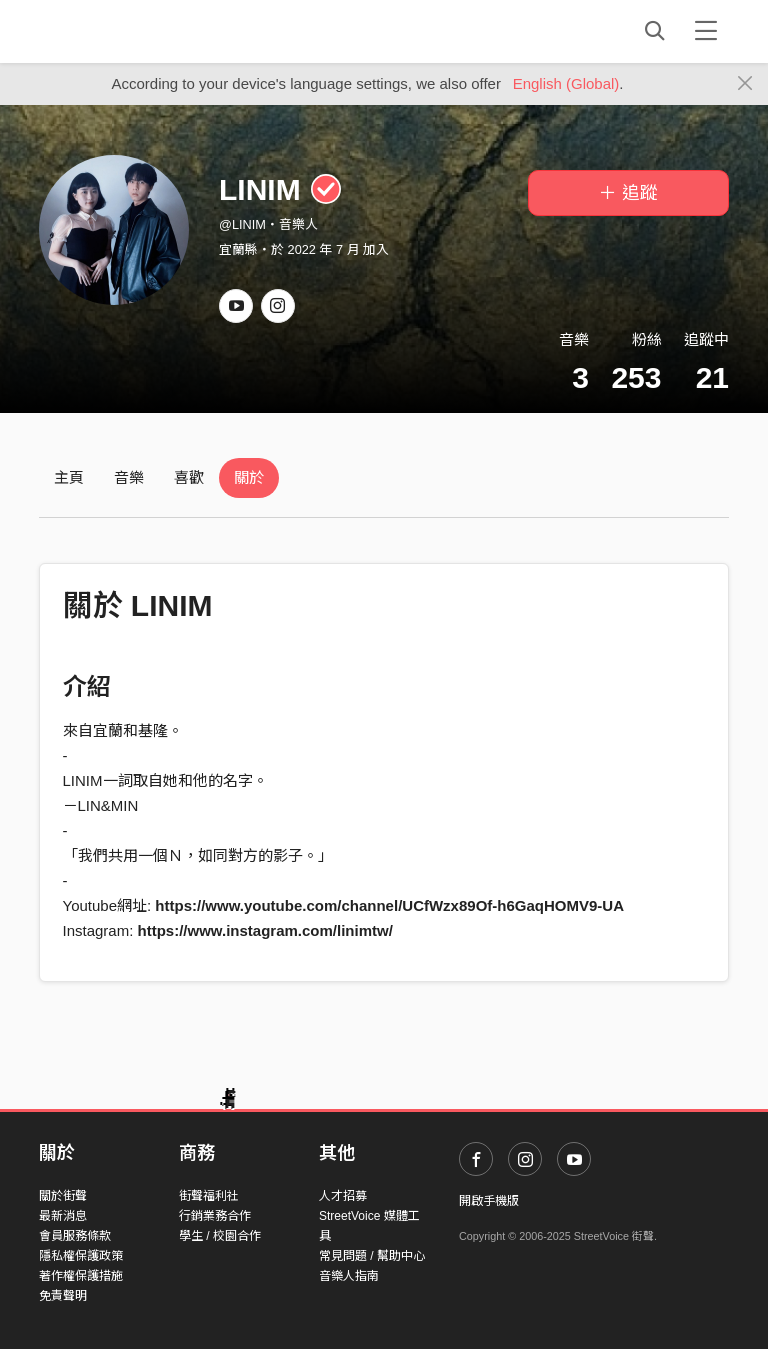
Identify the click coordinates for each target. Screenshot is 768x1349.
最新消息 (63, 1216)
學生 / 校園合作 (220, 1236)
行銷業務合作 (215, 1216)
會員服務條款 (75, 1236)
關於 (249, 477)
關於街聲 (63, 1196)
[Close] (745, 84)
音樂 (129, 477)
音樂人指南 (349, 1276)
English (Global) (566, 83)
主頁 (69, 477)
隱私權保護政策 (81, 1256)
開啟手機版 (489, 1201)
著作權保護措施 (81, 1276)
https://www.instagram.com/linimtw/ (265, 930)
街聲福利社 (209, 1196)
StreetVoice (121, 31)
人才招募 (343, 1196)
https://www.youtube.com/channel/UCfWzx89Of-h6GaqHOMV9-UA (389, 905)
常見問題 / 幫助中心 (372, 1256)
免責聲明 (63, 1296)
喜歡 (189, 477)
